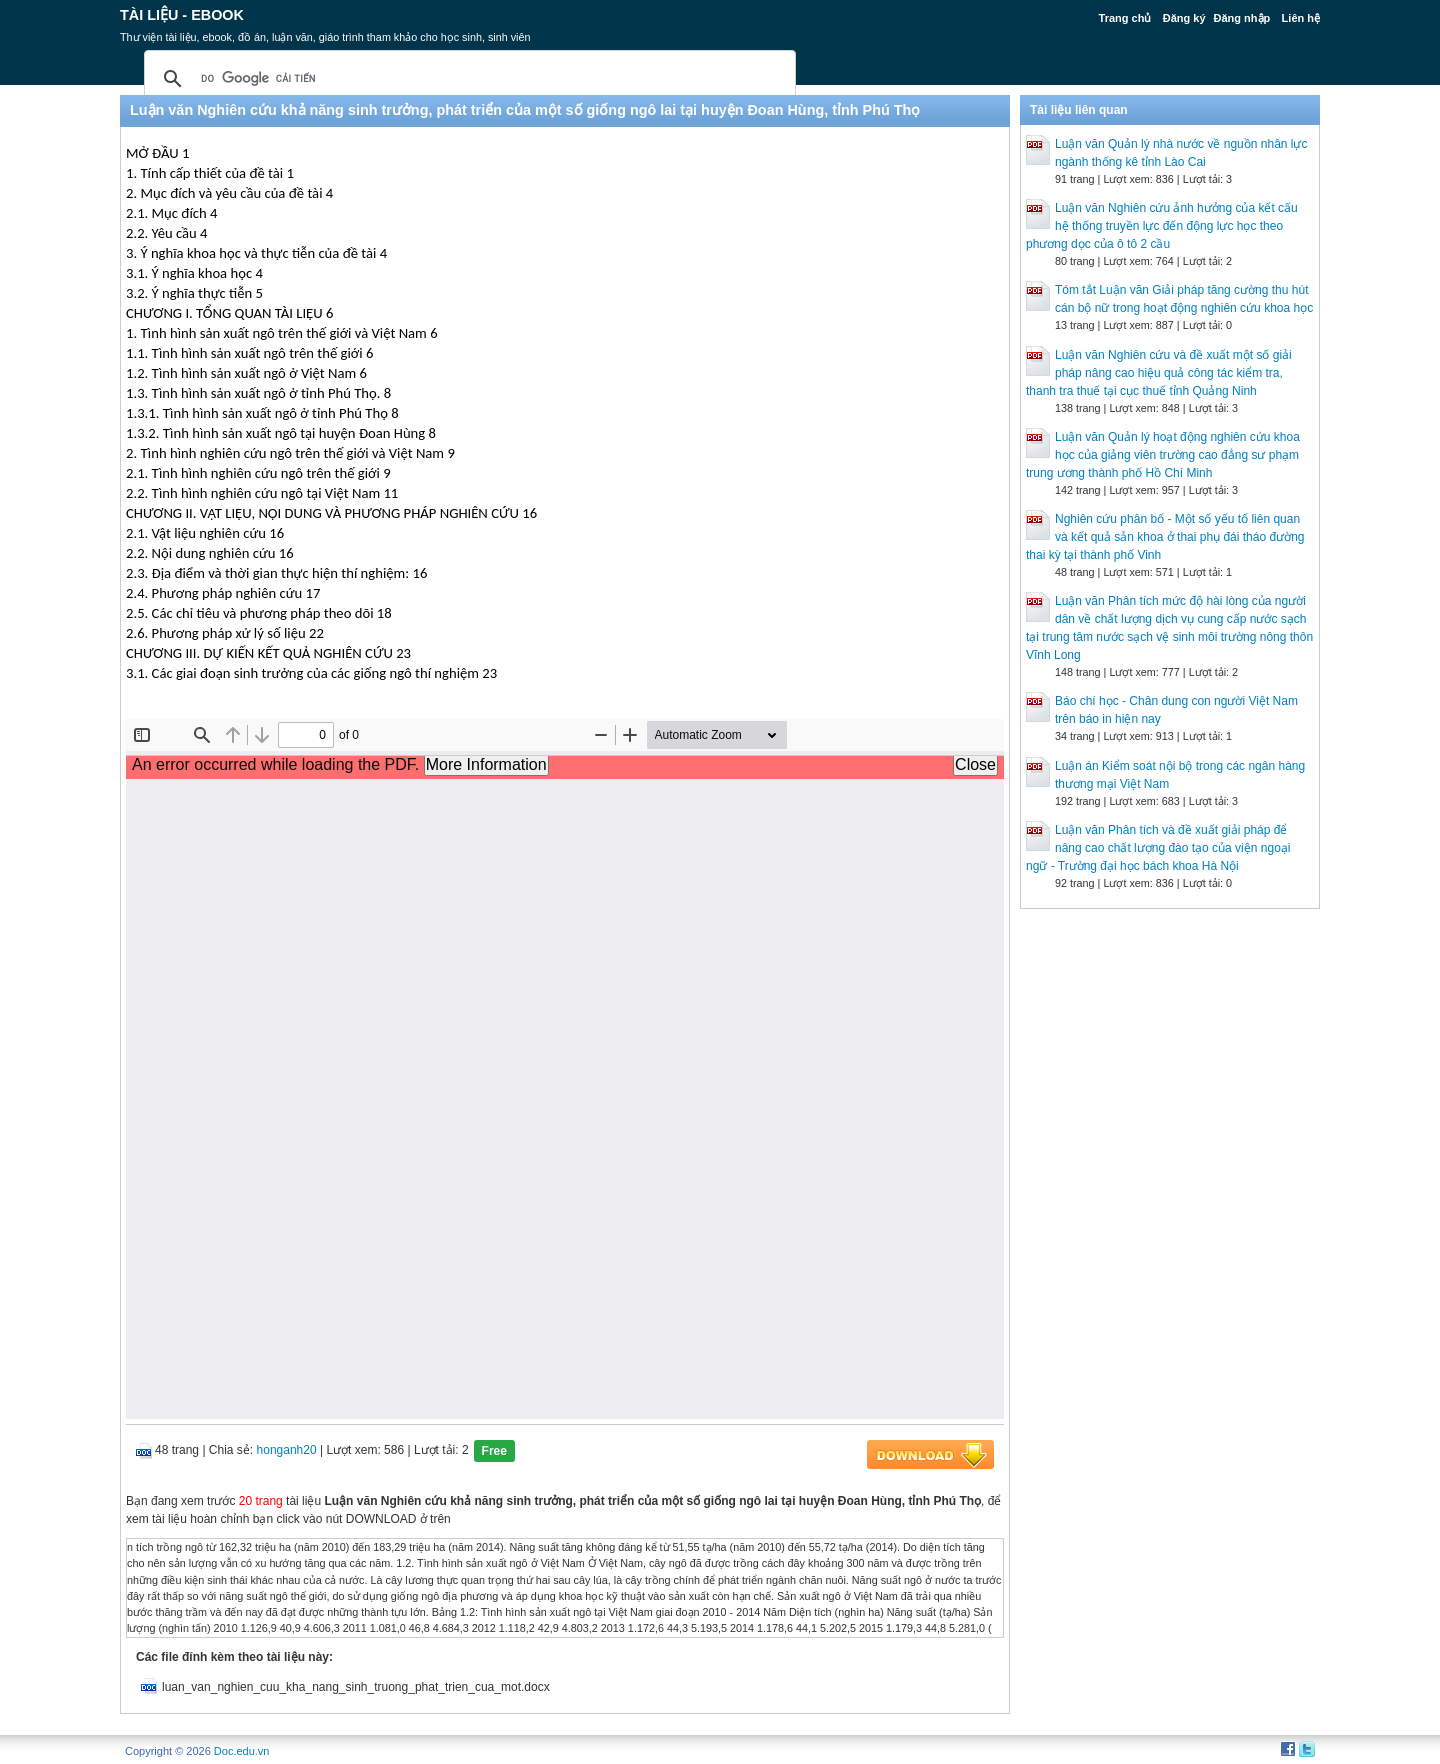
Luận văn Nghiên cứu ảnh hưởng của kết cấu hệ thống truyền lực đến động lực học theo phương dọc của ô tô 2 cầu (1162, 226)
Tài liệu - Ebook (182, 15)
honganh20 (287, 1450)
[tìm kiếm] (467, 79)
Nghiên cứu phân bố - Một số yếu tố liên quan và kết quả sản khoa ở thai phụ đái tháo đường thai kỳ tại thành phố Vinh (1165, 537)
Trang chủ (1125, 18)
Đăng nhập (1242, 18)
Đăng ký (1184, 18)
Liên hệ (1301, 18)
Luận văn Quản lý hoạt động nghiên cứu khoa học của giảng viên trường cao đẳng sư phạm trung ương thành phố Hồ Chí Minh (1163, 455)
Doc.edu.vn (242, 1751)
